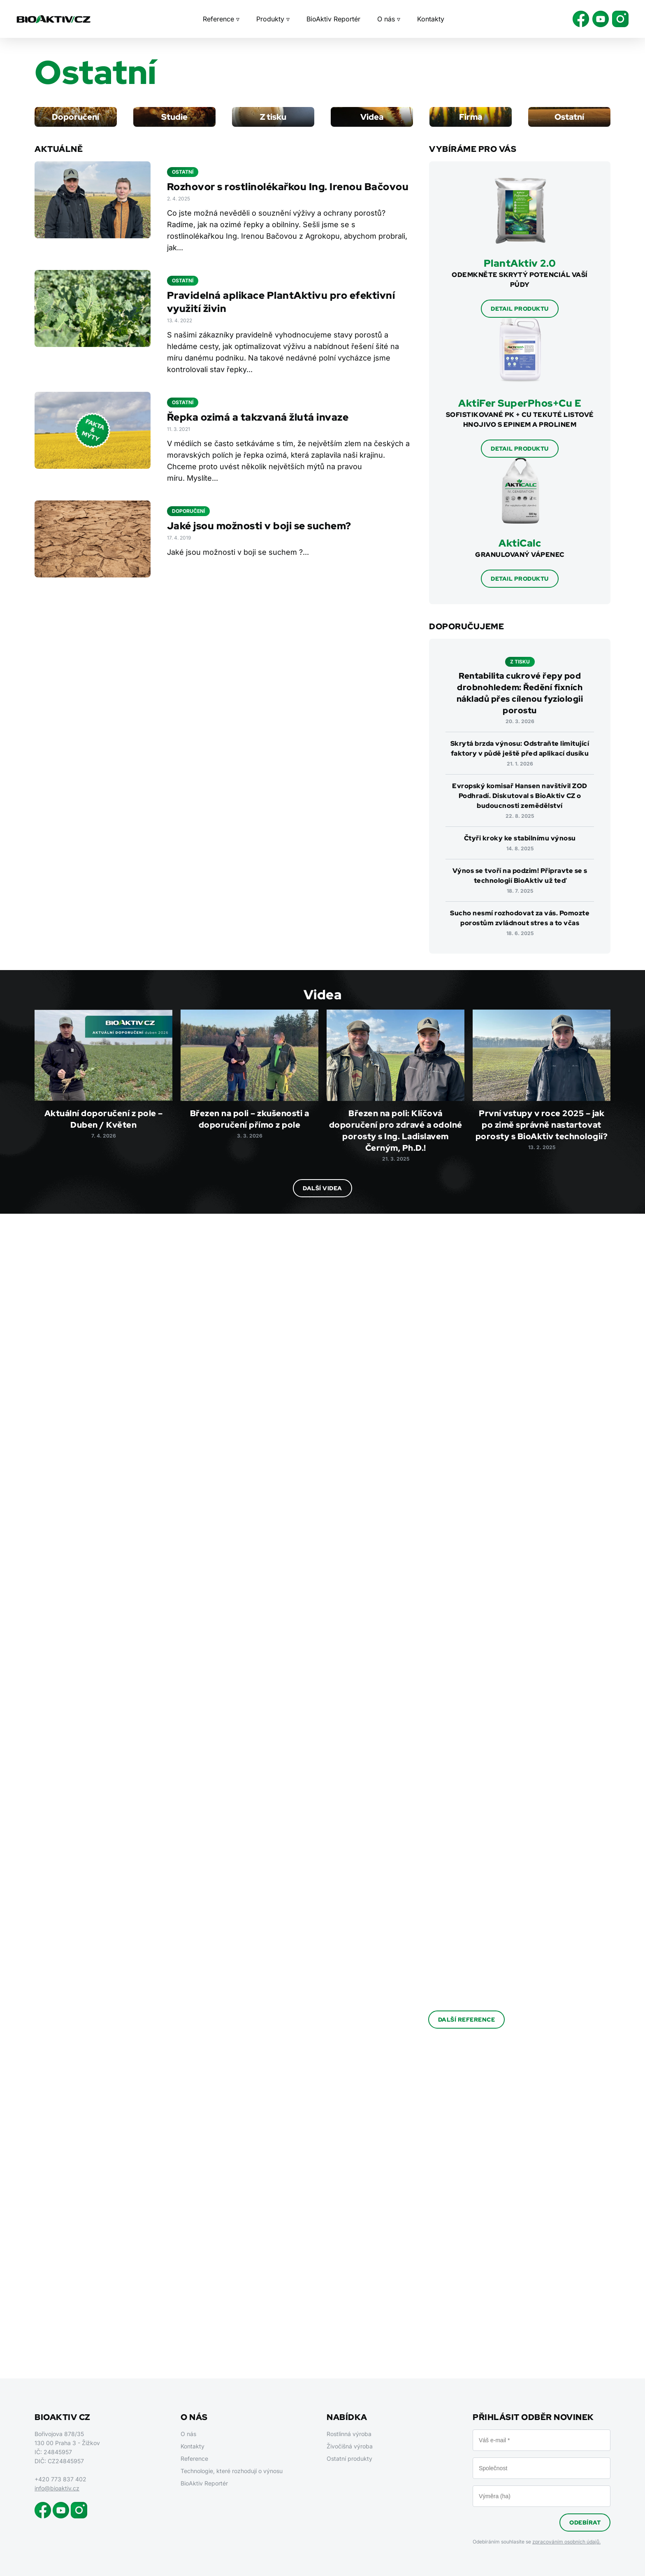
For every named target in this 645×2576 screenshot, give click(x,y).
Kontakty (430, 19)
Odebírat (585, 2522)
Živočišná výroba (350, 2446)
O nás (188, 2433)
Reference (194, 2458)
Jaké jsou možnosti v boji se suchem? (259, 525)
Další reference (466, 2019)
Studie (174, 117)
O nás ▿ (388, 19)
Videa (371, 117)
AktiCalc (520, 543)
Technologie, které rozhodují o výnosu (232, 2470)
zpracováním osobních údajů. (566, 2542)
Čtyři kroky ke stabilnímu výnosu (520, 838)
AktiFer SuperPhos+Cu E (519, 403)
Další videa (322, 1188)
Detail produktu (520, 308)
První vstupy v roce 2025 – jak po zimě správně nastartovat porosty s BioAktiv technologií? (542, 1125)
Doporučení (75, 117)
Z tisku (273, 117)
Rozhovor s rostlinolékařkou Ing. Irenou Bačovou (288, 186)
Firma (470, 117)
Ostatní (569, 117)
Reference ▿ (221, 19)
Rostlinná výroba (349, 2433)
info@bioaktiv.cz (57, 2488)
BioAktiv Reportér (333, 19)
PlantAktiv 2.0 (520, 263)
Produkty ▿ (273, 19)
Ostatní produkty (349, 2458)
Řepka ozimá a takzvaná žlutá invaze (258, 417)
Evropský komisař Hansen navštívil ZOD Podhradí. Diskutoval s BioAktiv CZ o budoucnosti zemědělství (519, 796)
